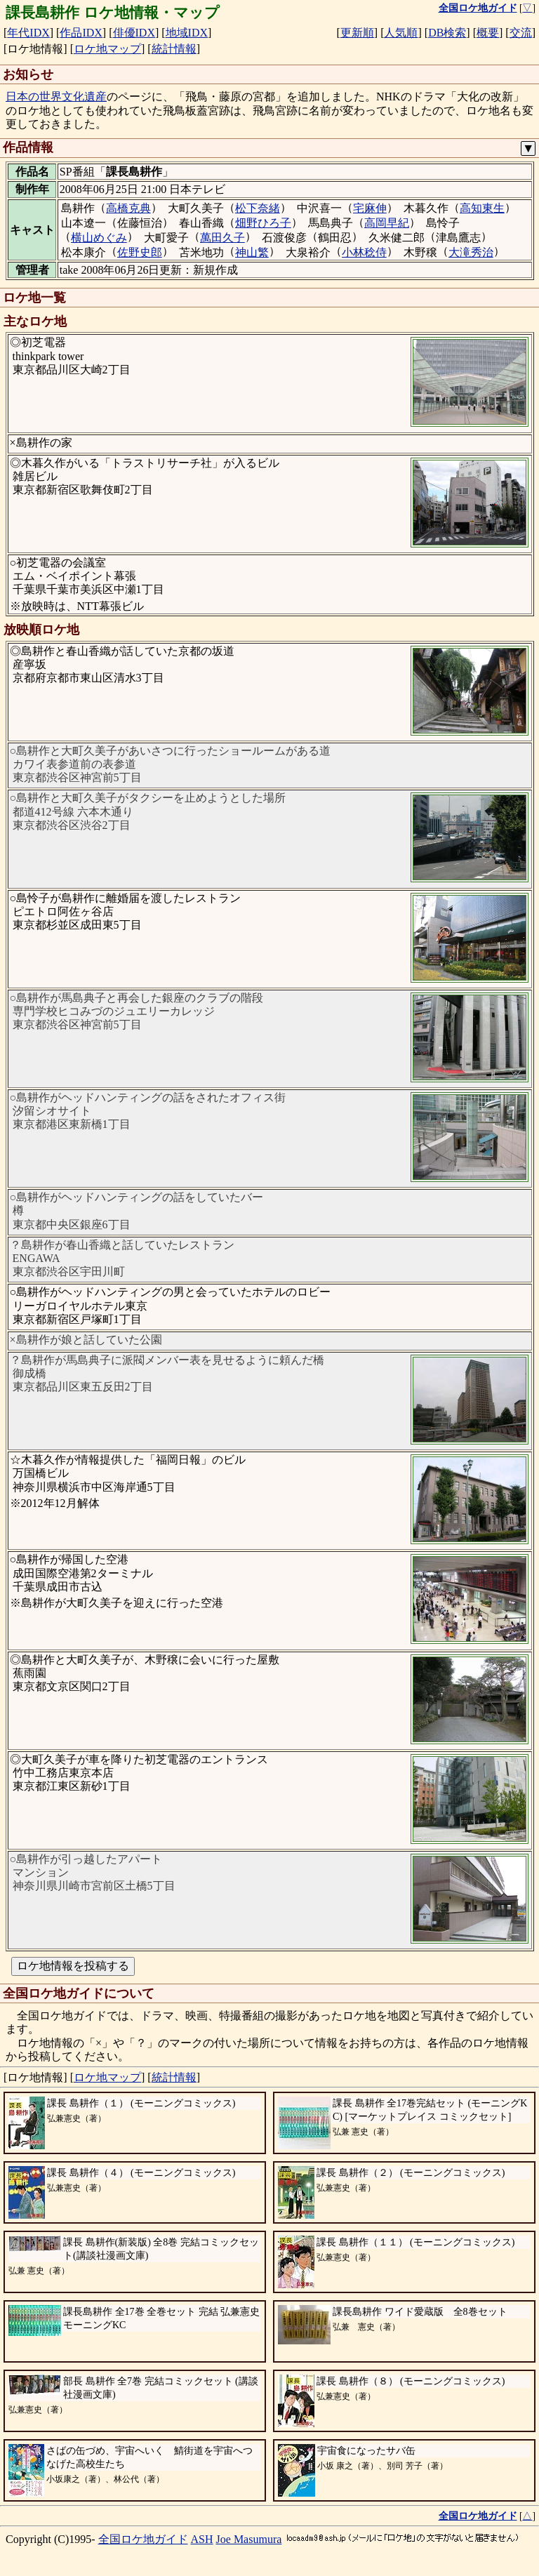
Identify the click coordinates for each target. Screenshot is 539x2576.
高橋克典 (128, 208)
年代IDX (28, 33)
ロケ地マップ (107, 49)
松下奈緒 (257, 208)
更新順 (357, 33)
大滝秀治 (470, 252)
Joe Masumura (249, 2539)
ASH (202, 2539)
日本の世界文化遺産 (56, 96)
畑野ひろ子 (263, 223)
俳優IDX (134, 33)
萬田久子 (222, 238)
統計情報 (174, 49)
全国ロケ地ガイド (143, 2539)
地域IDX (187, 33)
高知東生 (482, 208)
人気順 (401, 33)
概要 (488, 33)
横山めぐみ (99, 238)
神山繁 (252, 252)
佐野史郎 (139, 252)
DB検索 (447, 33)
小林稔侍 (364, 252)
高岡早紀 (386, 223)
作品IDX (81, 33)
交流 (521, 33)
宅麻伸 (370, 208)
